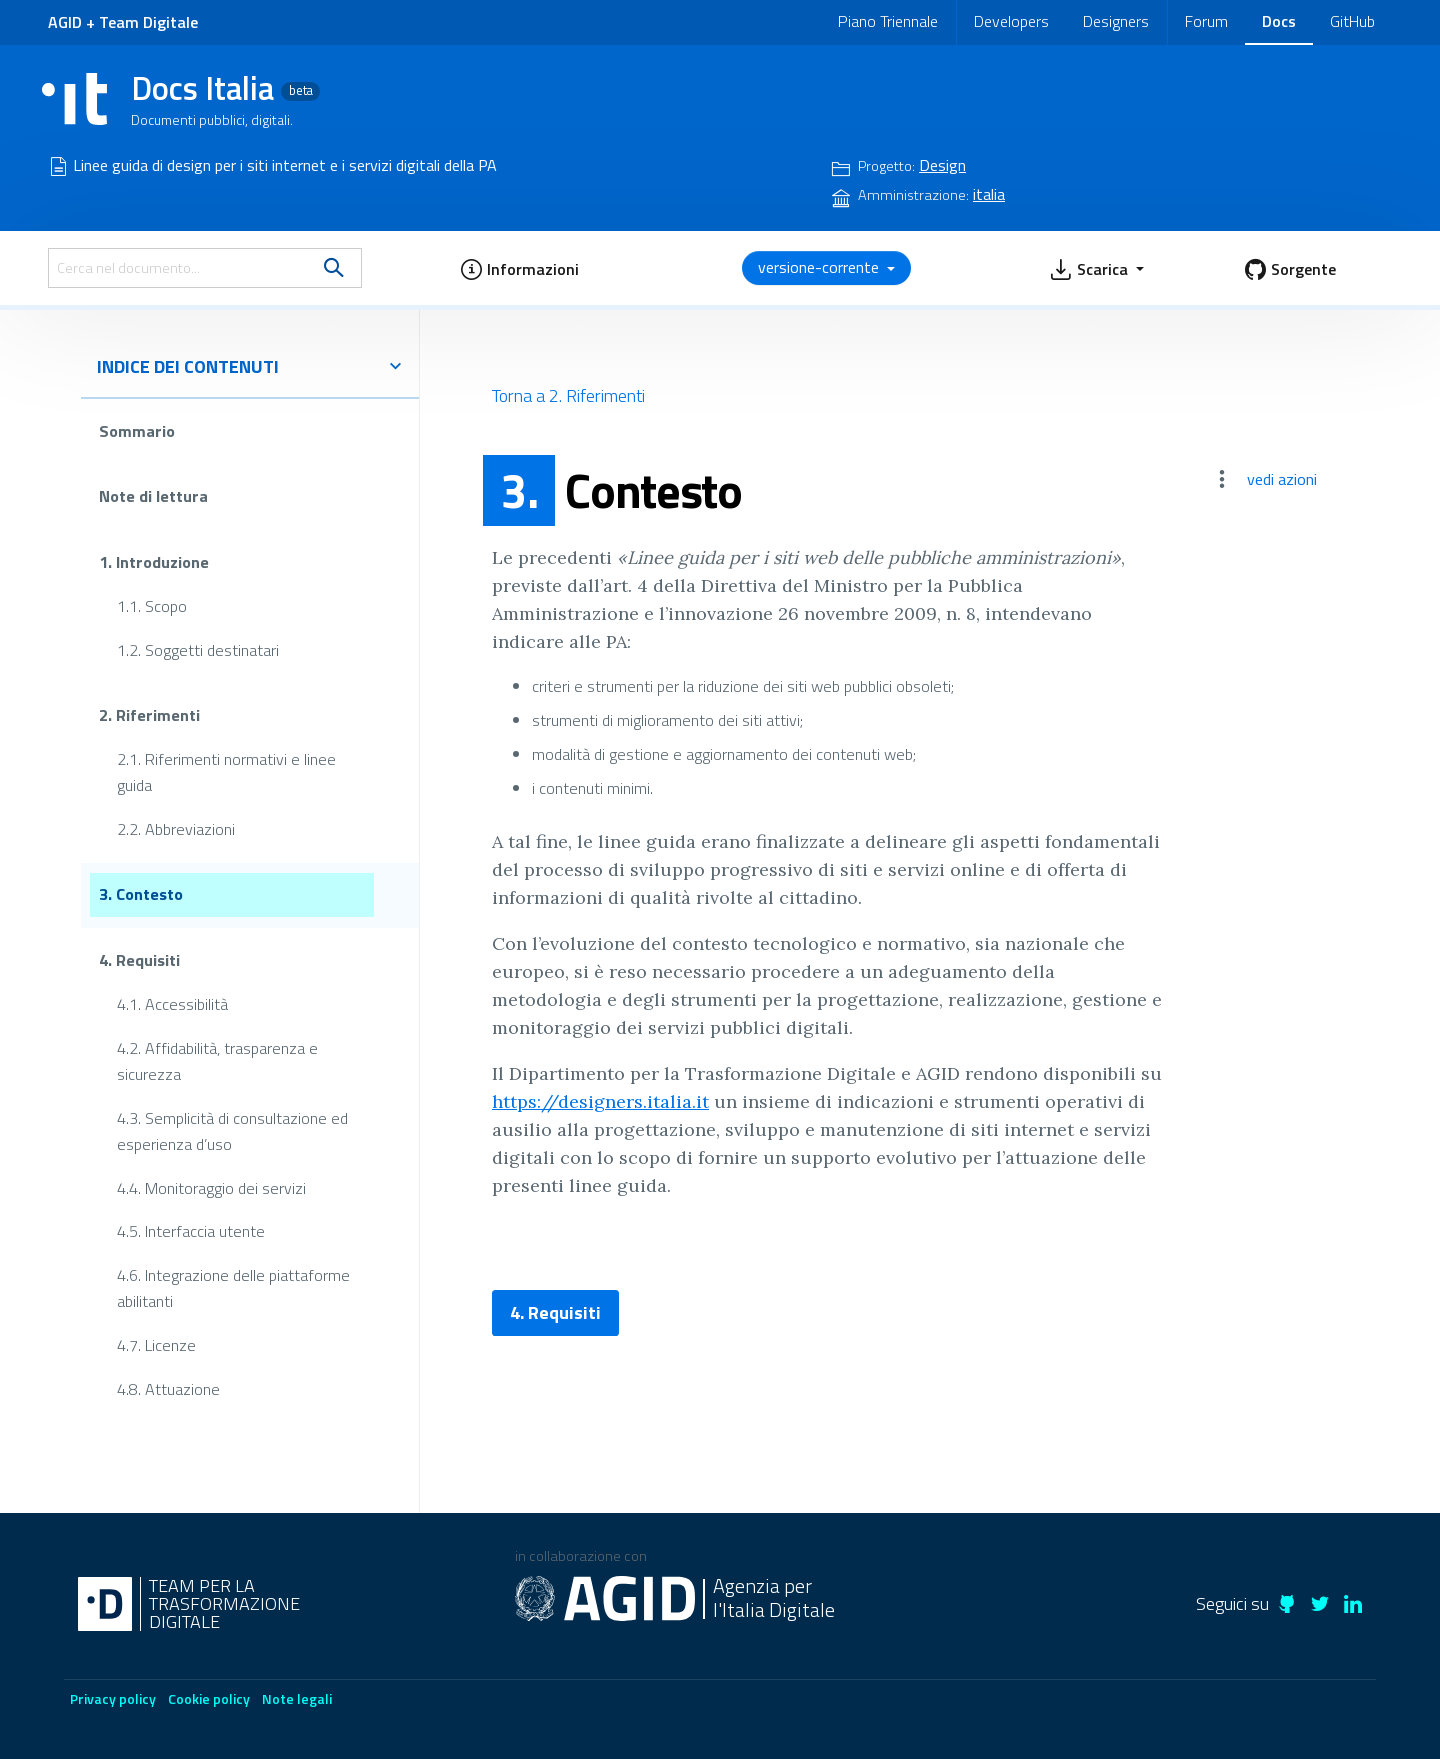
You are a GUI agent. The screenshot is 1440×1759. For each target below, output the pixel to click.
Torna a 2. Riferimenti (568, 395)
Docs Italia (225, 88)
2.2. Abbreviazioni (176, 829)
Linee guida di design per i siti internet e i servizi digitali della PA (285, 165)
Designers (1116, 21)
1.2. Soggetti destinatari (198, 649)
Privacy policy (113, 1698)
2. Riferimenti (149, 715)
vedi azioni (1282, 479)
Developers (1011, 21)
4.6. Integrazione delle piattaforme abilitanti (233, 1288)
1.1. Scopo (152, 605)
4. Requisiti (139, 960)
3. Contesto (141, 894)
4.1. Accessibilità (172, 1004)
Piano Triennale (888, 21)
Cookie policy (209, 1698)
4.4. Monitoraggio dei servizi (211, 1187)
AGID (65, 22)
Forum (1206, 21)
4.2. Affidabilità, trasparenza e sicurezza (217, 1061)
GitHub (1352, 21)
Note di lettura (153, 496)
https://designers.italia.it (600, 1101)
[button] (519, 268)
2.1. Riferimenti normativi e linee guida (226, 772)
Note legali (297, 1698)
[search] (334, 268)
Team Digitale (148, 22)
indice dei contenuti (250, 366)
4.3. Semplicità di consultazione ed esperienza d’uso (232, 1130)
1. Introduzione (154, 562)
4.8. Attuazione (168, 1389)
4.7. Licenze (156, 1345)
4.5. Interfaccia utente (191, 1231)
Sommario (137, 431)
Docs (1279, 21)
